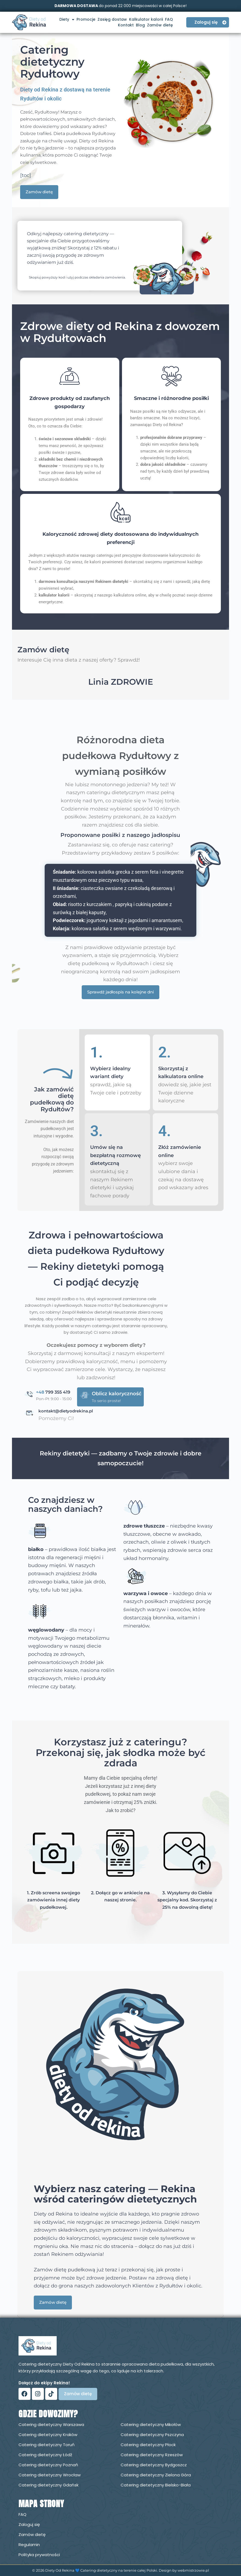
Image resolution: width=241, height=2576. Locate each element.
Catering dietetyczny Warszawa (51, 2424)
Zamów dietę (160, 25)
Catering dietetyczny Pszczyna (152, 2434)
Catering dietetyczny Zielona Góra (156, 2475)
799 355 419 (53, 1392)
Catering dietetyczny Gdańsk (48, 2485)
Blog (140, 25)
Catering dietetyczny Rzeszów (152, 2455)
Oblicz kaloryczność (116, 1394)
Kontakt (126, 25)
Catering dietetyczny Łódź (45, 2455)
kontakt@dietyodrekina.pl (65, 1411)
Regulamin (29, 2544)
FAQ (169, 19)
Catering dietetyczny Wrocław (50, 2475)
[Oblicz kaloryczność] (85, 1395)
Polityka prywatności (39, 2554)
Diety (66, 19)
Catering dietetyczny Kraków (48, 2434)
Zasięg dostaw (112, 19)
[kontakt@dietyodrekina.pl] (29, 1413)
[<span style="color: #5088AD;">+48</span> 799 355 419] (29, 1394)
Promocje (86, 19)
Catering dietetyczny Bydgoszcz (154, 2465)
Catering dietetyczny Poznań (48, 2465)
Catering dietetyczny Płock (148, 2444)
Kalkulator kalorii (146, 19)
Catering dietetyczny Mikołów (151, 2424)
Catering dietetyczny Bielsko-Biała (156, 2485)
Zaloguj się (29, 2524)
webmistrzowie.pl (193, 2570)
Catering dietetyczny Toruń (47, 2444)
